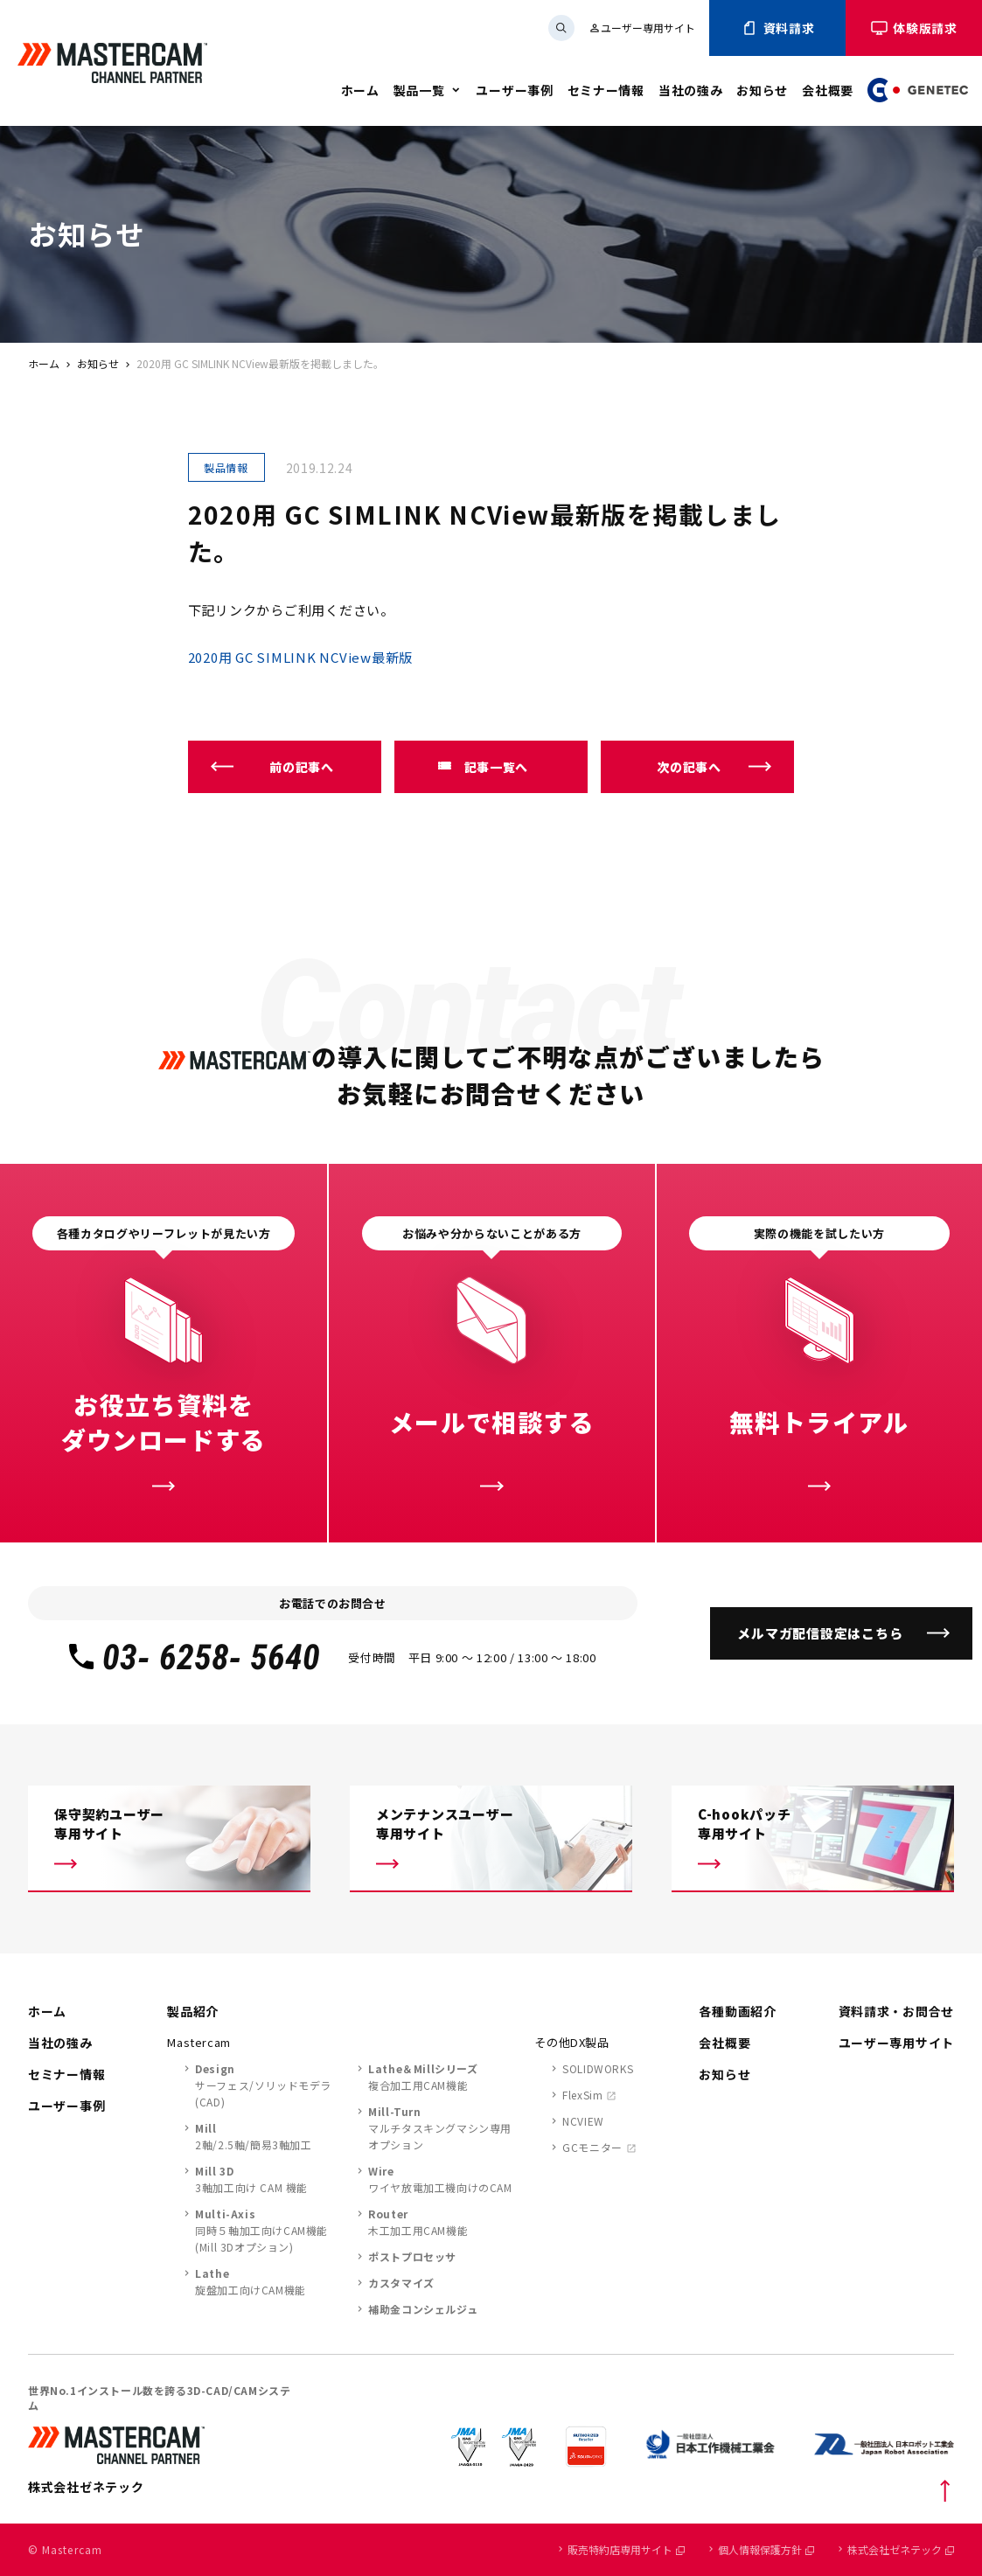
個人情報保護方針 (766, 2549)
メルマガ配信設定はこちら (819, 1633)
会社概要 (827, 90)
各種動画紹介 (737, 2011)
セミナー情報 (606, 90)
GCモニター (592, 2147)
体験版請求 (914, 28)
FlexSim (582, 2094)
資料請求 (778, 28)
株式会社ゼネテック (900, 2549)
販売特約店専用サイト (626, 2549)
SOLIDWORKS (597, 2068)
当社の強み (690, 90)
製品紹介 (193, 2011)
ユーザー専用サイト (642, 27)
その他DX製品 (571, 2042)
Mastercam (199, 2042)
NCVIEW (583, 2120)
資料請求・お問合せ (896, 2011)
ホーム (360, 90)
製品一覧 (419, 90)
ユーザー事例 (514, 90)
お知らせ (762, 90)
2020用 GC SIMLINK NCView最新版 (301, 657)
